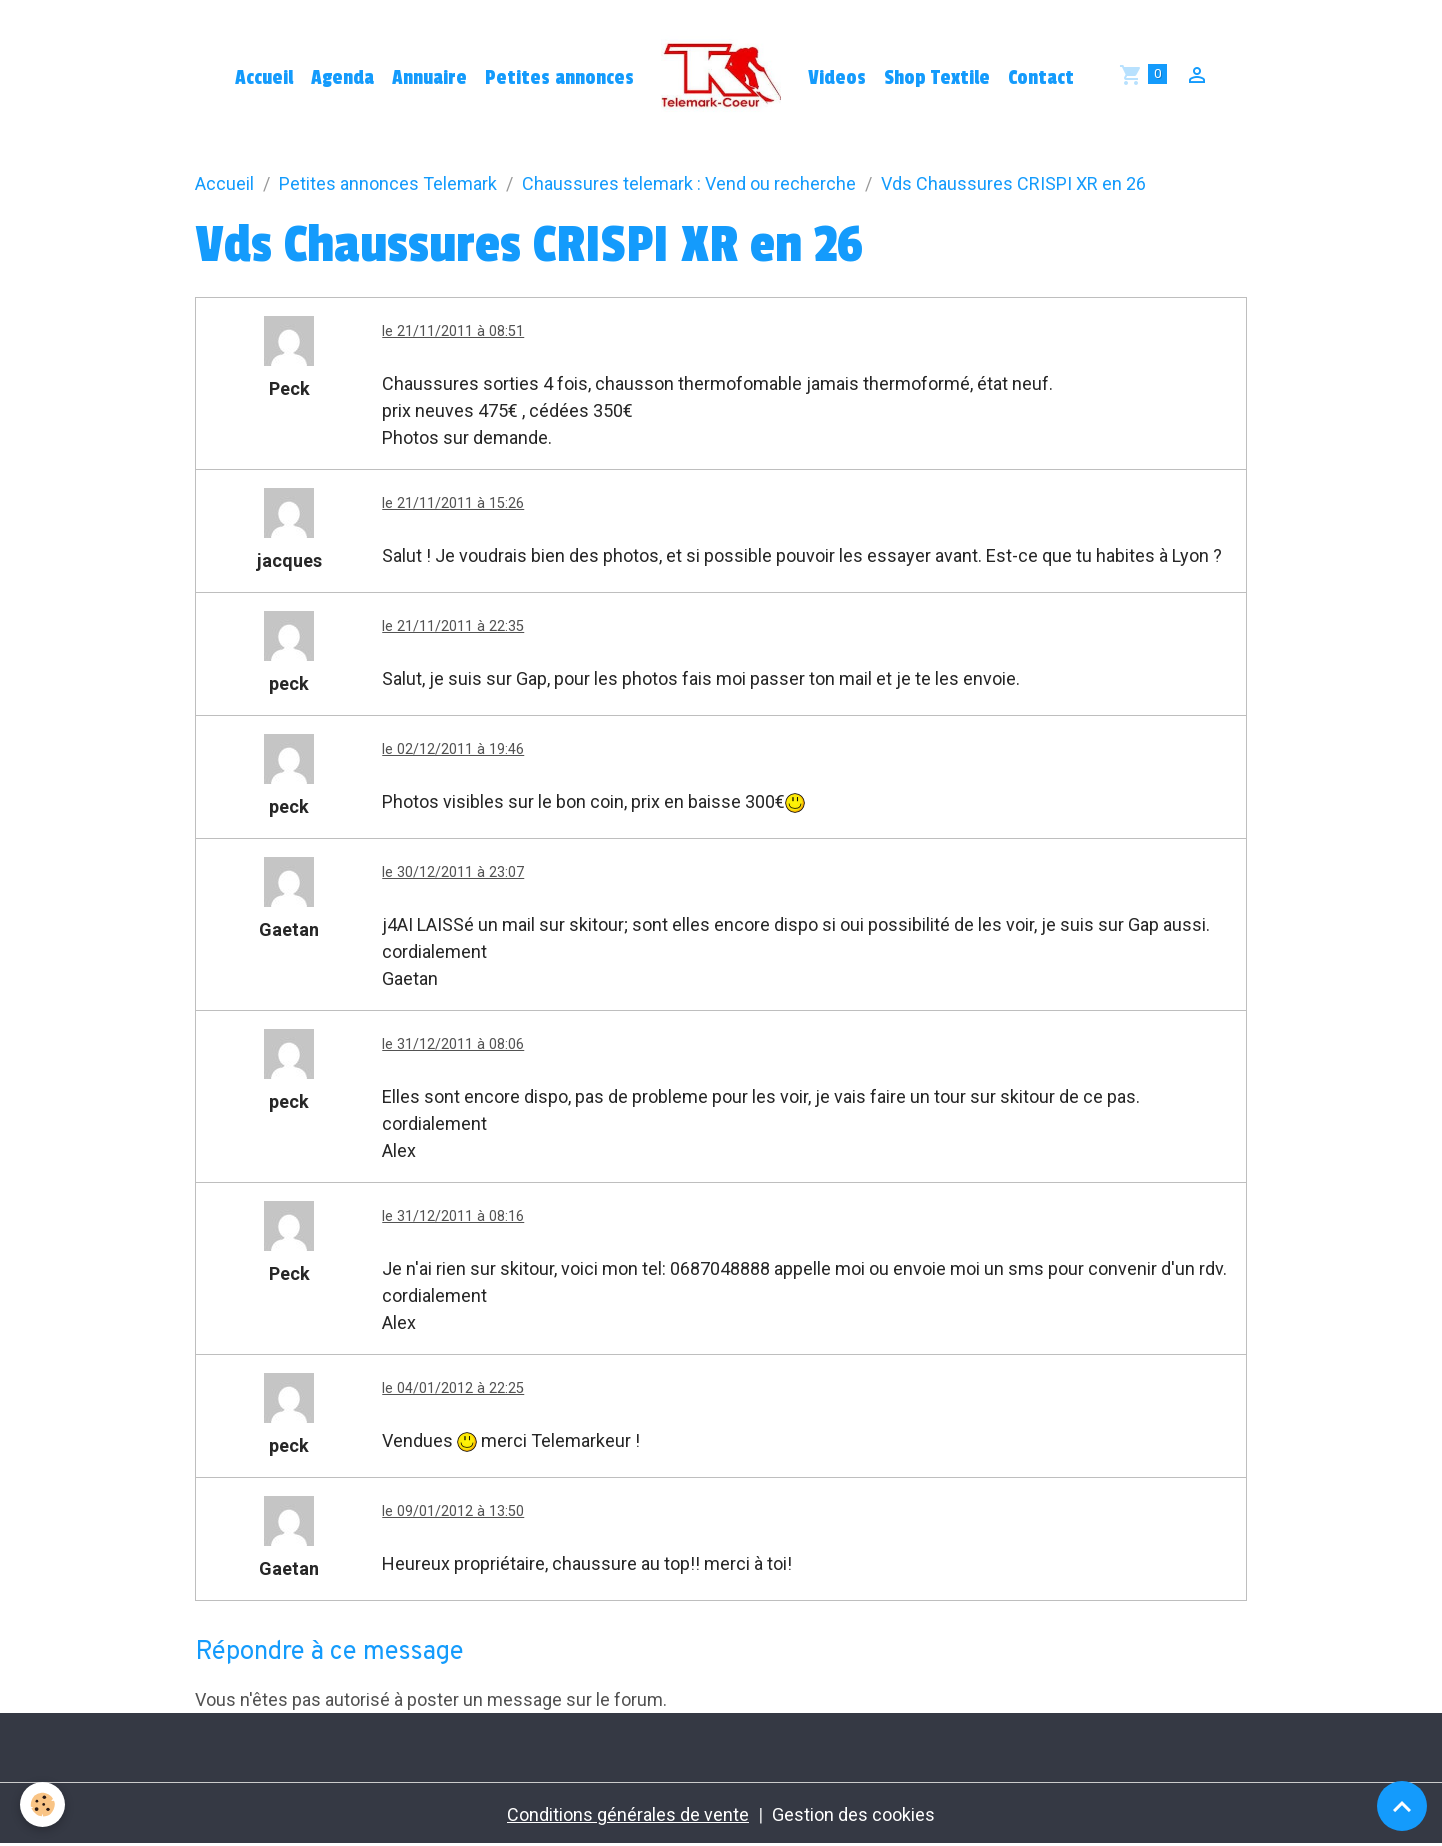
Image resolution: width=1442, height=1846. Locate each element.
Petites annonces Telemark (388, 183)
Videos (837, 78)
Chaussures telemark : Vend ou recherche (689, 183)
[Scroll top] (1402, 1806)
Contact (1041, 78)
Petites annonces (559, 78)
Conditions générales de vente (628, 1814)
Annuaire (429, 78)
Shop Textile (937, 78)
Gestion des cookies (853, 1814)
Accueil (264, 78)
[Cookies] (42, 1804)
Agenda (342, 78)
